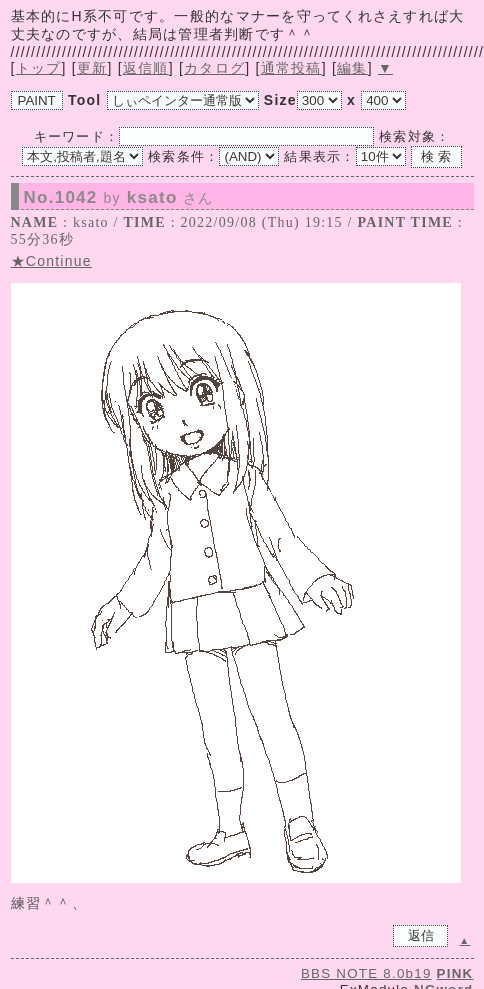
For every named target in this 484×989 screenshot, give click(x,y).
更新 (92, 68)
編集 (352, 68)
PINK (455, 973)
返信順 (146, 68)
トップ (39, 68)
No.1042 (119, 198)
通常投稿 (291, 68)
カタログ (214, 68)
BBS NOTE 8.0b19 (366, 973)
